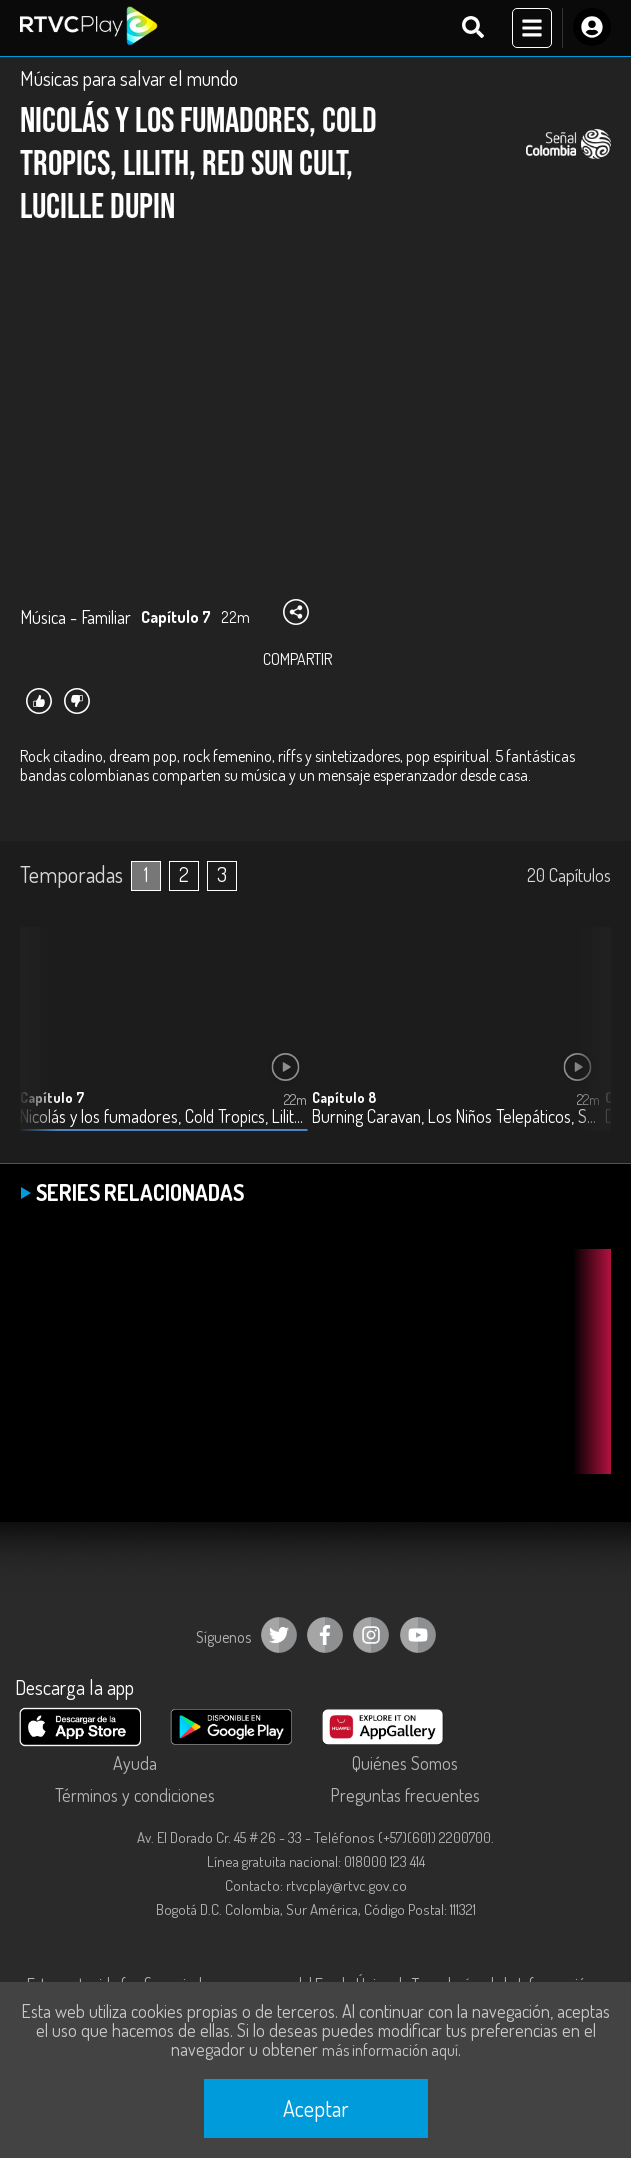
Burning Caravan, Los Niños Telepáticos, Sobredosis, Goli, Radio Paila (455, 1116)
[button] (586, 1044)
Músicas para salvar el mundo (129, 78)
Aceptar (316, 2108)
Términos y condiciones (135, 1795)
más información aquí (390, 2050)
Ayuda (135, 1763)
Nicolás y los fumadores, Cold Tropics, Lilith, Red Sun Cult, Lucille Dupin (163, 1116)
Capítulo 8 (344, 1097)
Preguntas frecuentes (405, 1795)
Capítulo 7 (52, 1097)
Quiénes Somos (405, 1763)
